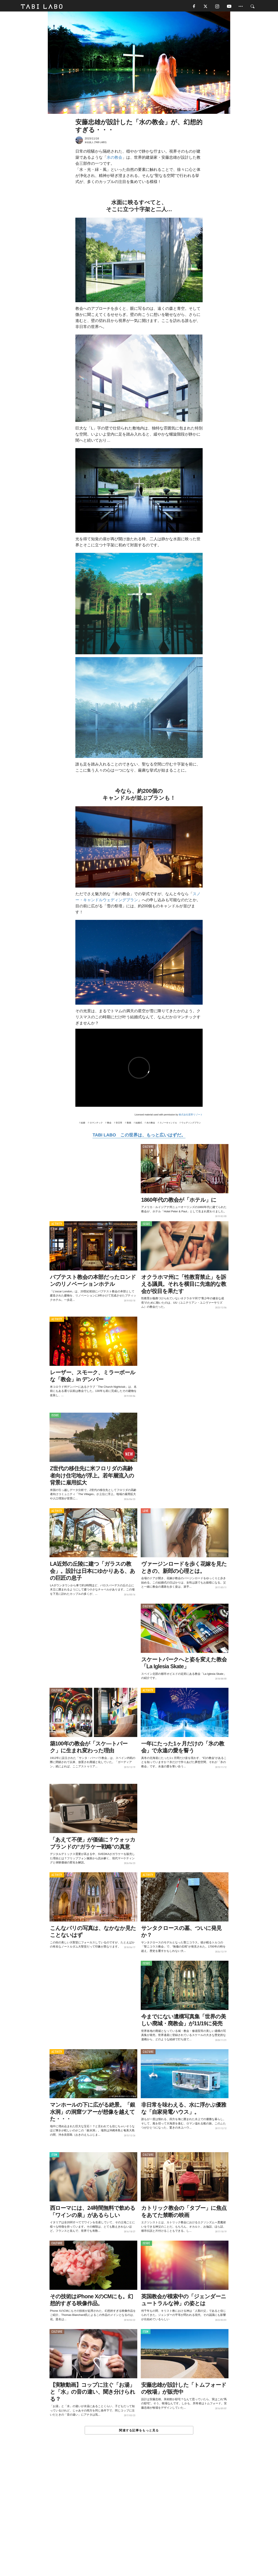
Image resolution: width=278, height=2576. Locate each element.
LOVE (146, 1512)
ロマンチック (96, 1124)
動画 (129, 1124)
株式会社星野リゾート (191, 1116)
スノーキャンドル (168, 1124)
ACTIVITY (56, 1225)
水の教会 (114, 159)
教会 (109, 1124)
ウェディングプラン (191, 1124)
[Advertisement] (139, 2515)
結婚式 (139, 1124)
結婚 (83, 1124)
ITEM (54, 2156)
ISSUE (146, 1225)
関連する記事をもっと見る (139, 2432)
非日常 (119, 1124)
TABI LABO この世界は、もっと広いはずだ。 (139, 1136)
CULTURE (148, 1148)
